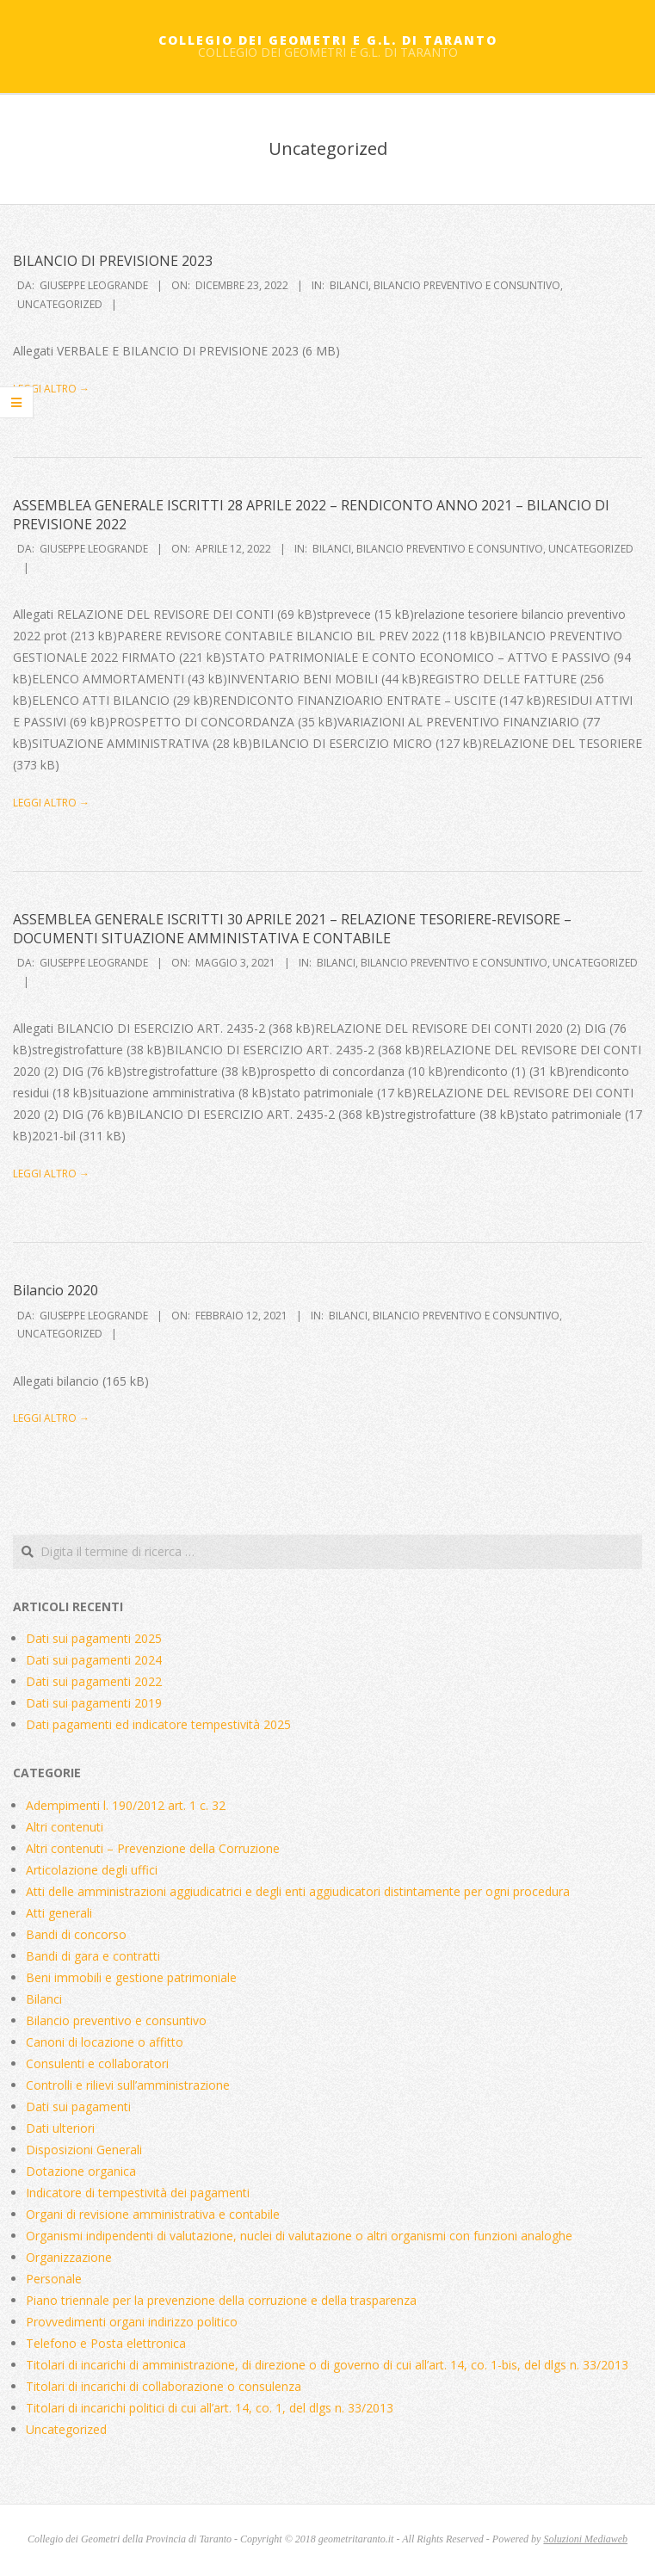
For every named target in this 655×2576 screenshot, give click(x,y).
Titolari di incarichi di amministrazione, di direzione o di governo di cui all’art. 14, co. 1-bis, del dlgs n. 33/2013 (327, 2365)
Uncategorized (59, 304)
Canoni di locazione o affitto (104, 2042)
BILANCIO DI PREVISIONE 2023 (113, 260)
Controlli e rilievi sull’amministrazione (128, 2085)
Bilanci (349, 285)
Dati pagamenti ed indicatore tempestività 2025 (158, 1724)
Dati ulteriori (60, 2128)
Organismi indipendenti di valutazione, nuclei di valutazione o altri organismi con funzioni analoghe (299, 2235)
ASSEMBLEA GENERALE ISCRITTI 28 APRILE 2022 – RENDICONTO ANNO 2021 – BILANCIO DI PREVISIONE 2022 (311, 514)
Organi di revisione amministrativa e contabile (153, 2214)
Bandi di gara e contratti (93, 1956)
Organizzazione (69, 2257)
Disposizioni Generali (84, 2149)
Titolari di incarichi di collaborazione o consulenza (163, 2386)
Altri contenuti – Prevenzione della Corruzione (153, 1848)
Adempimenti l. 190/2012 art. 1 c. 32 (126, 1805)
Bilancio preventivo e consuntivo (467, 285)
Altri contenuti (64, 1827)
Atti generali (59, 1913)
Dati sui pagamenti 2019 (94, 1703)
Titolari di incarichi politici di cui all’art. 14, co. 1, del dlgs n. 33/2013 (209, 2408)
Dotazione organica (81, 2171)
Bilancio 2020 (55, 1290)
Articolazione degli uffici (92, 1870)
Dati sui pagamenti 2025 (94, 1638)
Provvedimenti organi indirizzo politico (132, 2321)
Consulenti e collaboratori (97, 2063)
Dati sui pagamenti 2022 (94, 1681)
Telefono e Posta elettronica (106, 2343)
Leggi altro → (51, 388)
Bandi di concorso (76, 1934)
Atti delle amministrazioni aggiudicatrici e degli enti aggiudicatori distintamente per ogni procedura (298, 1891)
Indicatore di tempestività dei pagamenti (138, 2192)
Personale (54, 2278)
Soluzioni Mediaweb (585, 2539)
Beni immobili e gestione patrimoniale (131, 1977)
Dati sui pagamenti (78, 2106)
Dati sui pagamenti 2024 (94, 1660)
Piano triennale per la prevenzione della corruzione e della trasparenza (221, 2300)
